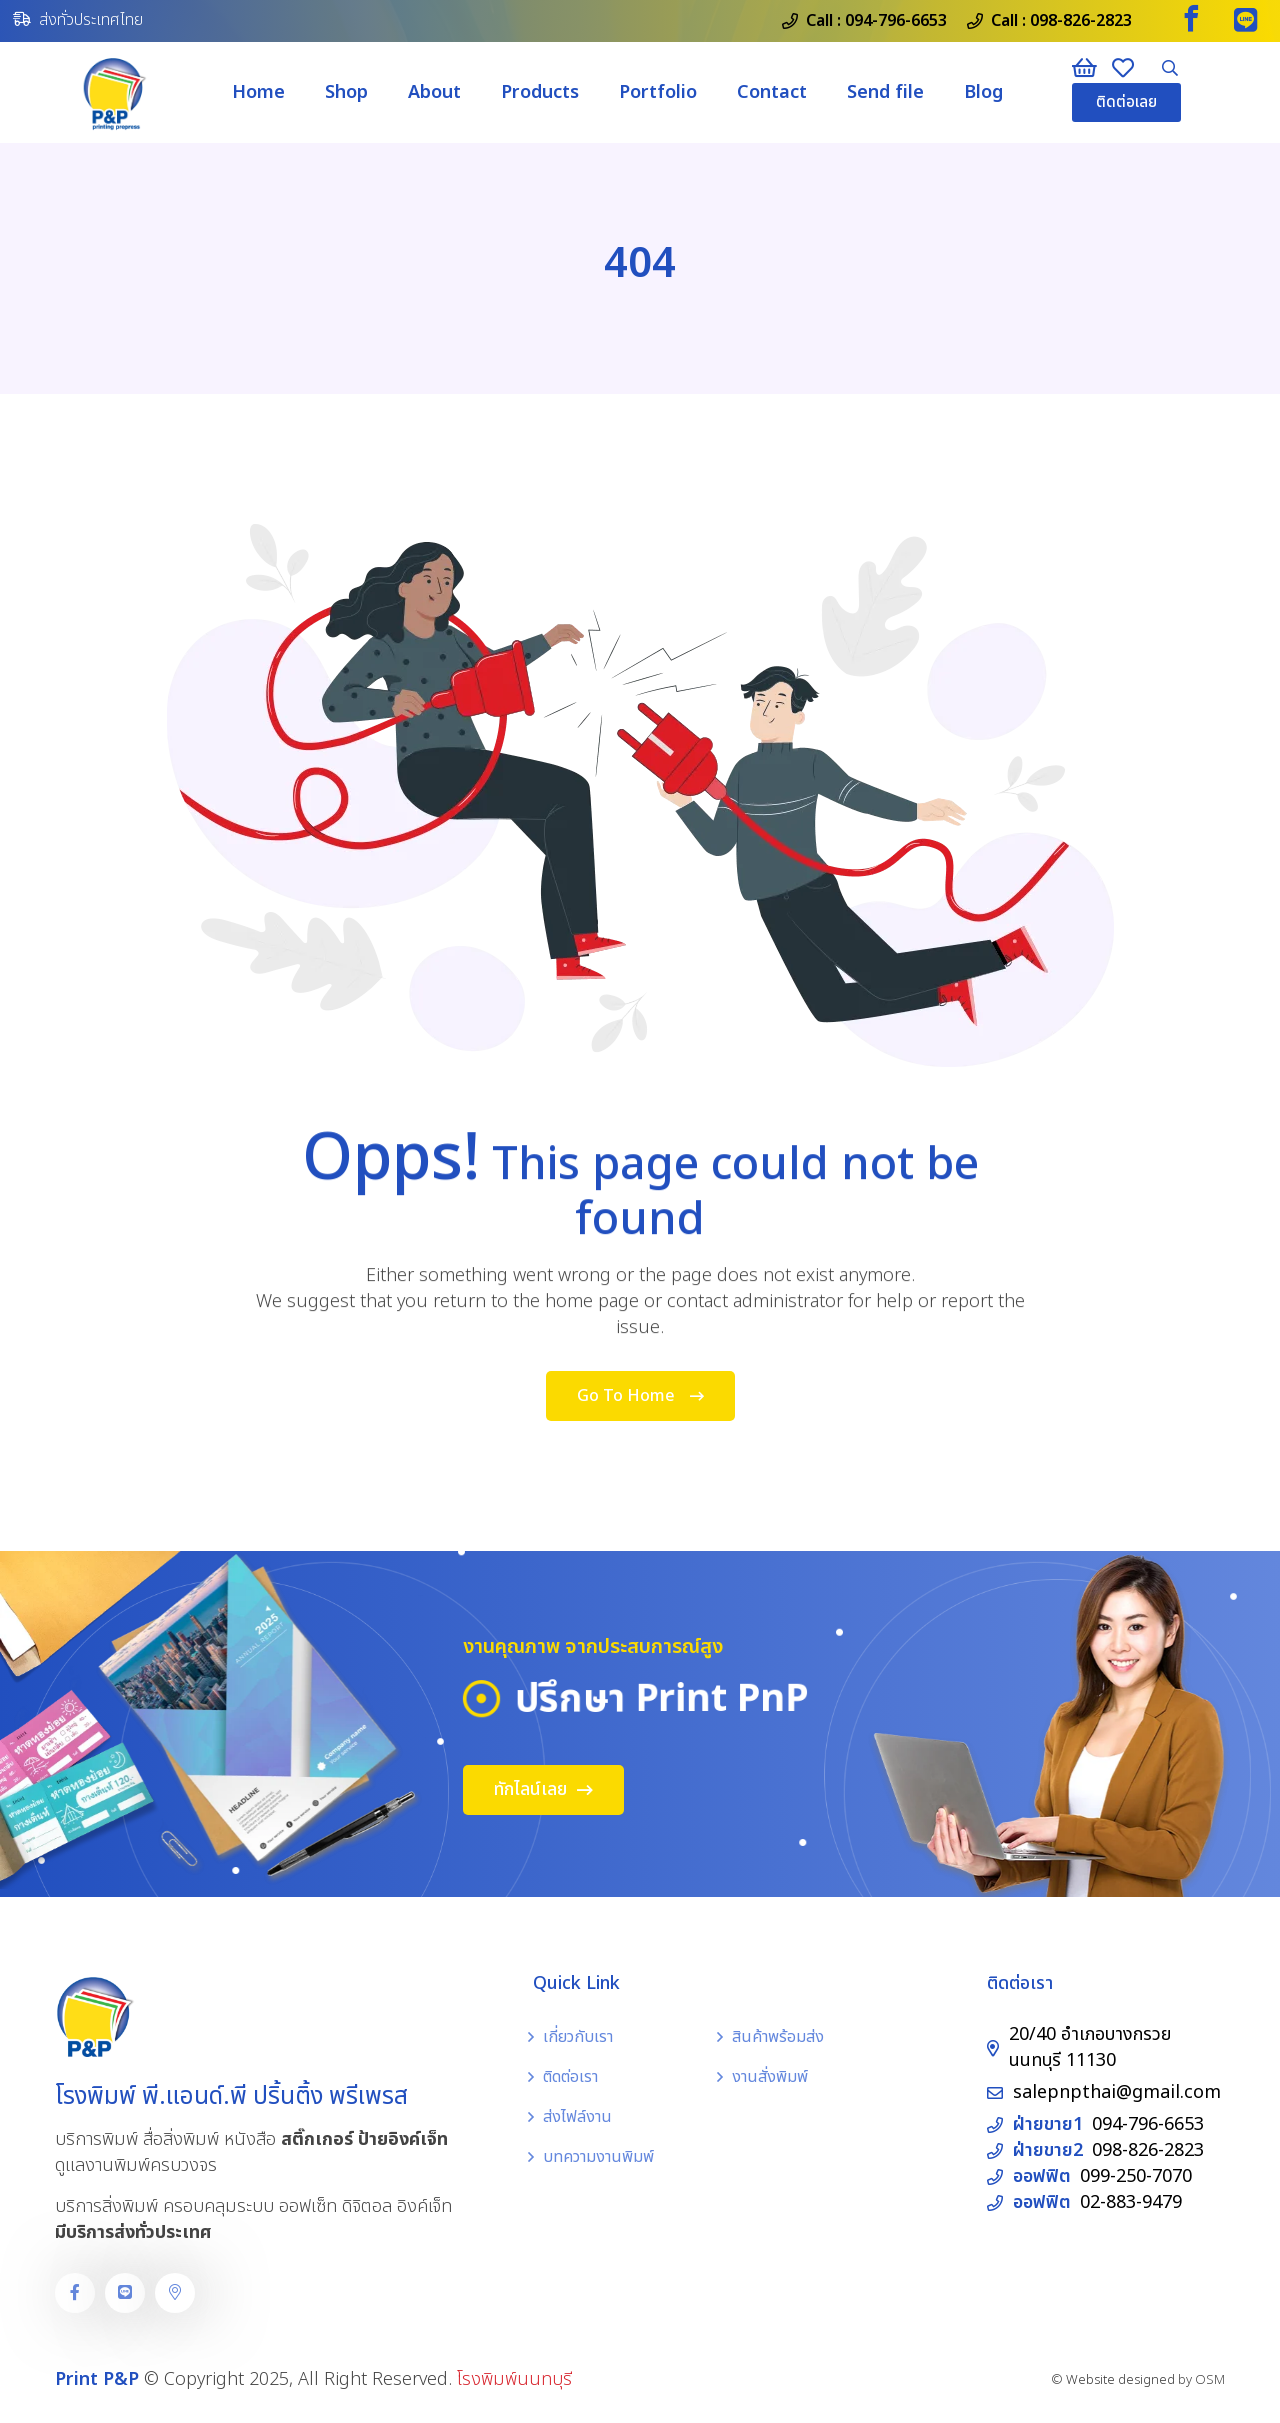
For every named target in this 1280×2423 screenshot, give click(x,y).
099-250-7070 (1136, 2176)
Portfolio (658, 92)
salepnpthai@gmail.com (1117, 2092)
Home (258, 92)
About (434, 92)
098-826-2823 (1081, 21)
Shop (346, 92)
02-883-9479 (1131, 2202)
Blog (983, 92)
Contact (772, 92)
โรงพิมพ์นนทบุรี (514, 2379)
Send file (885, 92)
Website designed (1120, 2380)
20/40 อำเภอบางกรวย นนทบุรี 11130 (1090, 2047)
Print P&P (97, 2379)
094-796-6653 (896, 21)
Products (540, 92)
